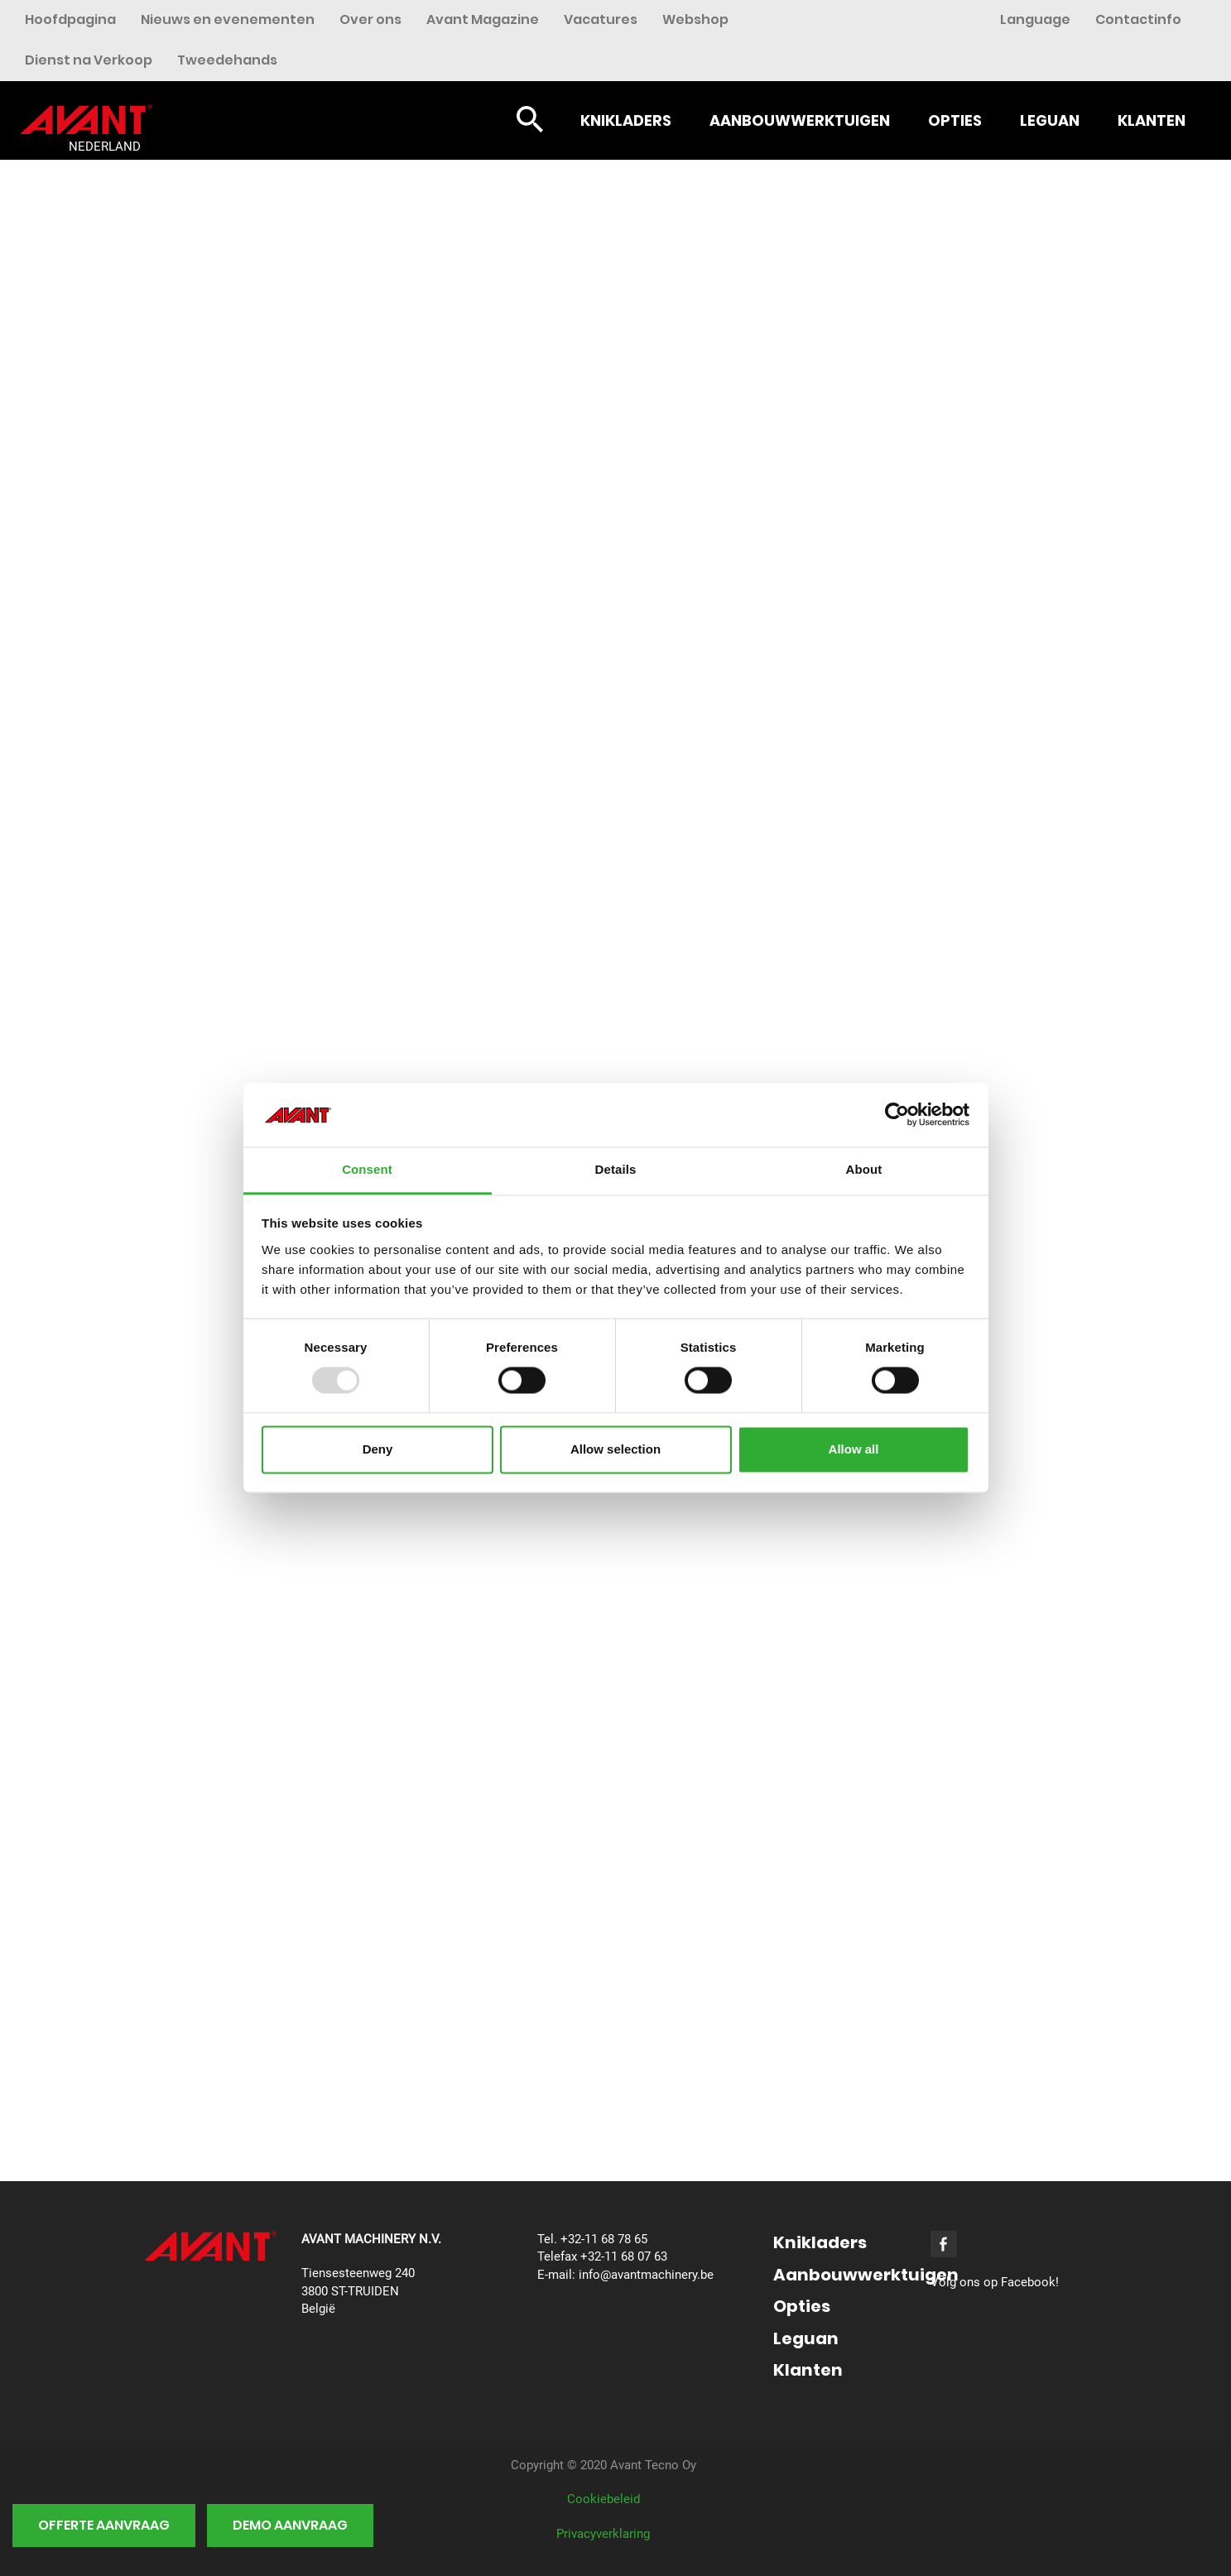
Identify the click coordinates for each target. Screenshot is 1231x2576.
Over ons (370, 19)
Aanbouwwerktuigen (799, 120)
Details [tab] (616, 1169)
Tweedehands (227, 60)
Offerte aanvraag (104, 2525)
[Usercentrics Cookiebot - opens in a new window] (897, 1115)
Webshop (695, 19)
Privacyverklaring (603, 2533)
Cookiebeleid (603, 2499)
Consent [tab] (367, 1169)
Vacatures (600, 19)
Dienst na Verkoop (88, 60)
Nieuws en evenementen (228, 19)
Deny (378, 1449)
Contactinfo (1138, 19)
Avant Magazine (482, 19)
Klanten (1151, 120)
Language (1035, 19)
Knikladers (625, 120)
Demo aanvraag (290, 2525)
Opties (955, 120)
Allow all (854, 1449)
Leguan (1050, 120)
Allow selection (615, 1449)
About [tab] (864, 1169)
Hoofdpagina (70, 19)
